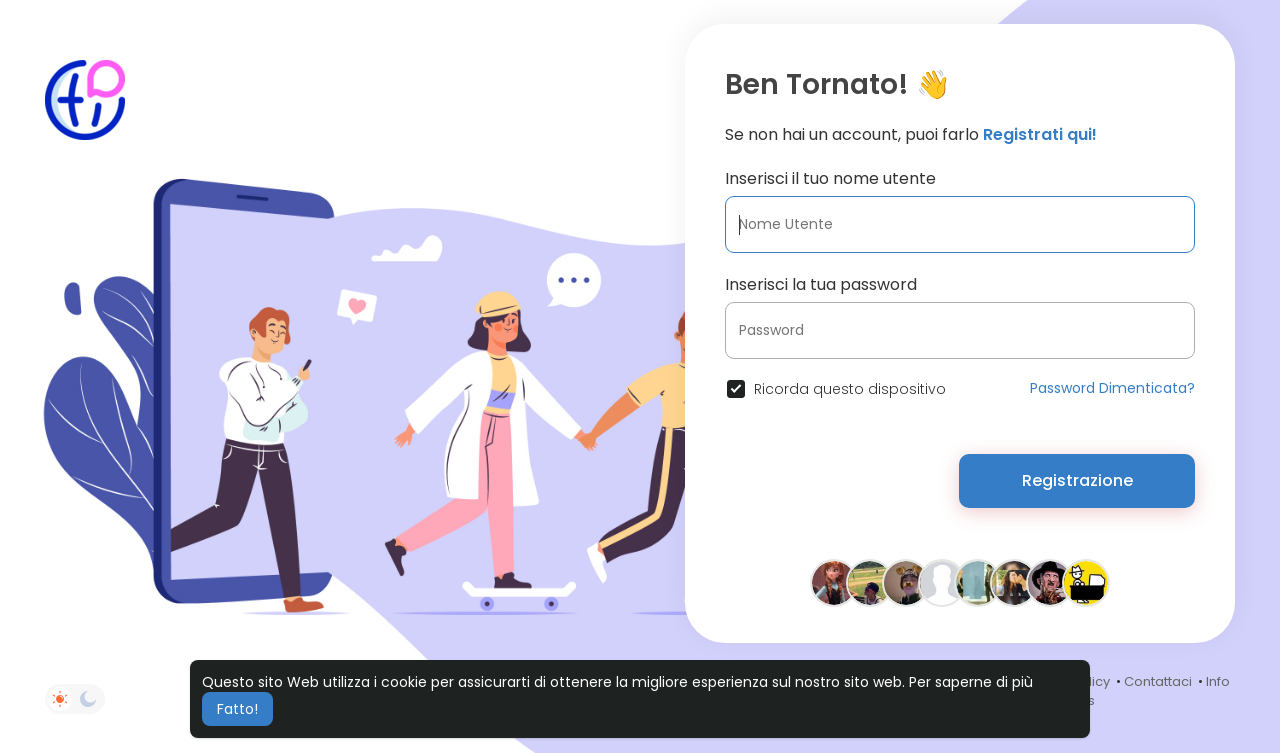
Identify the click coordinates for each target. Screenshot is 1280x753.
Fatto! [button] (237, 709)
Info (1218, 681)
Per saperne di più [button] (971, 682)
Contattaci (1158, 681)
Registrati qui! (1040, 134)
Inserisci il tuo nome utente (830, 178)
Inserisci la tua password (821, 284)
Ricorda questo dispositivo (850, 389)
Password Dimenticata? (1112, 388)
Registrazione (1077, 480)
